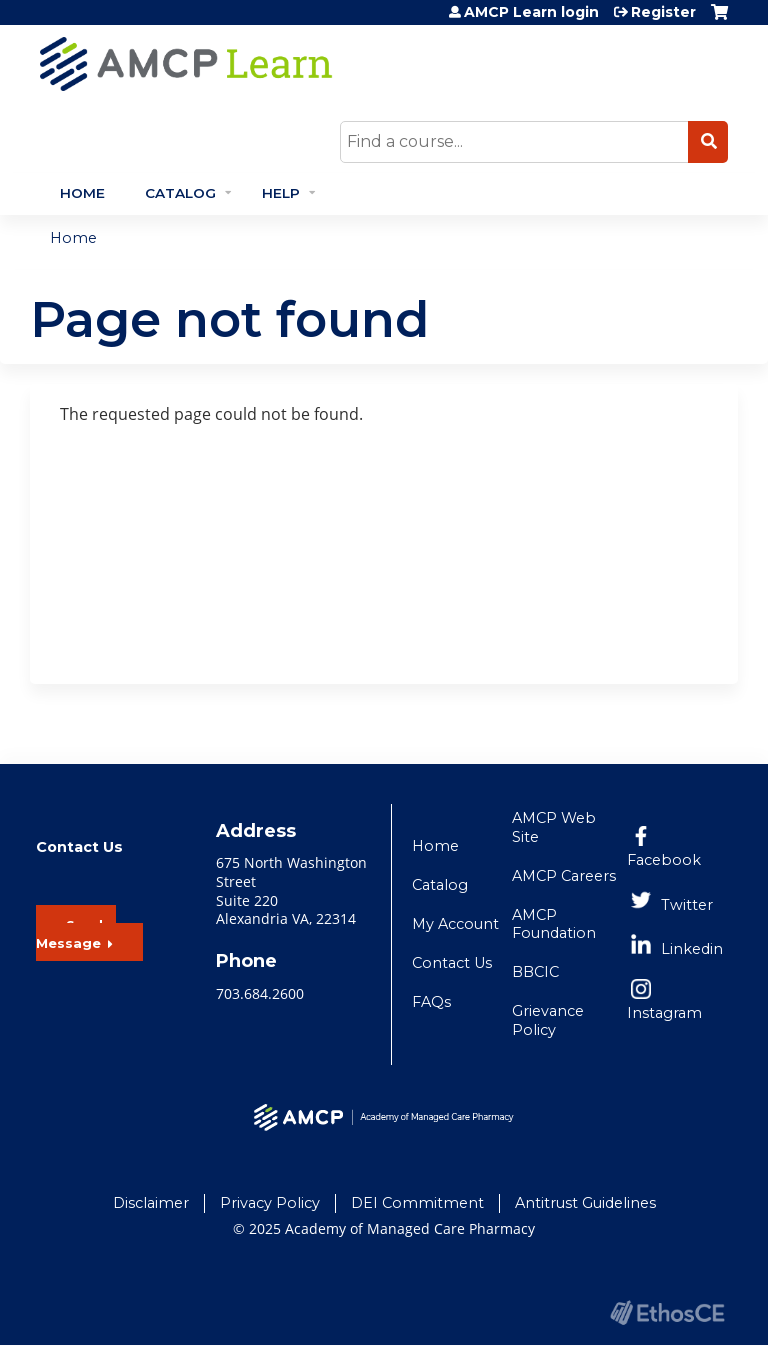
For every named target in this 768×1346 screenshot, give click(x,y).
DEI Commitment (417, 1203)
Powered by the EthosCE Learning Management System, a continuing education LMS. (667, 1312)
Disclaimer (151, 1203)
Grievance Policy (548, 1020)
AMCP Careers (564, 876)
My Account (455, 924)
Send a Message (76, 934)
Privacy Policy (270, 1203)
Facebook (664, 860)
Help (281, 193)
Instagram (664, 1013)
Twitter (687, 905)
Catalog (180, 193)
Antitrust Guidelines (585, 1203)
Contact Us (452, 963)
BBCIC (535, 972)
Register (663, 12)
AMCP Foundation (554, 924)
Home (82, 193)
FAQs (431, 1002)
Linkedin (692, 949)
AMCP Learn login (531, 12)
